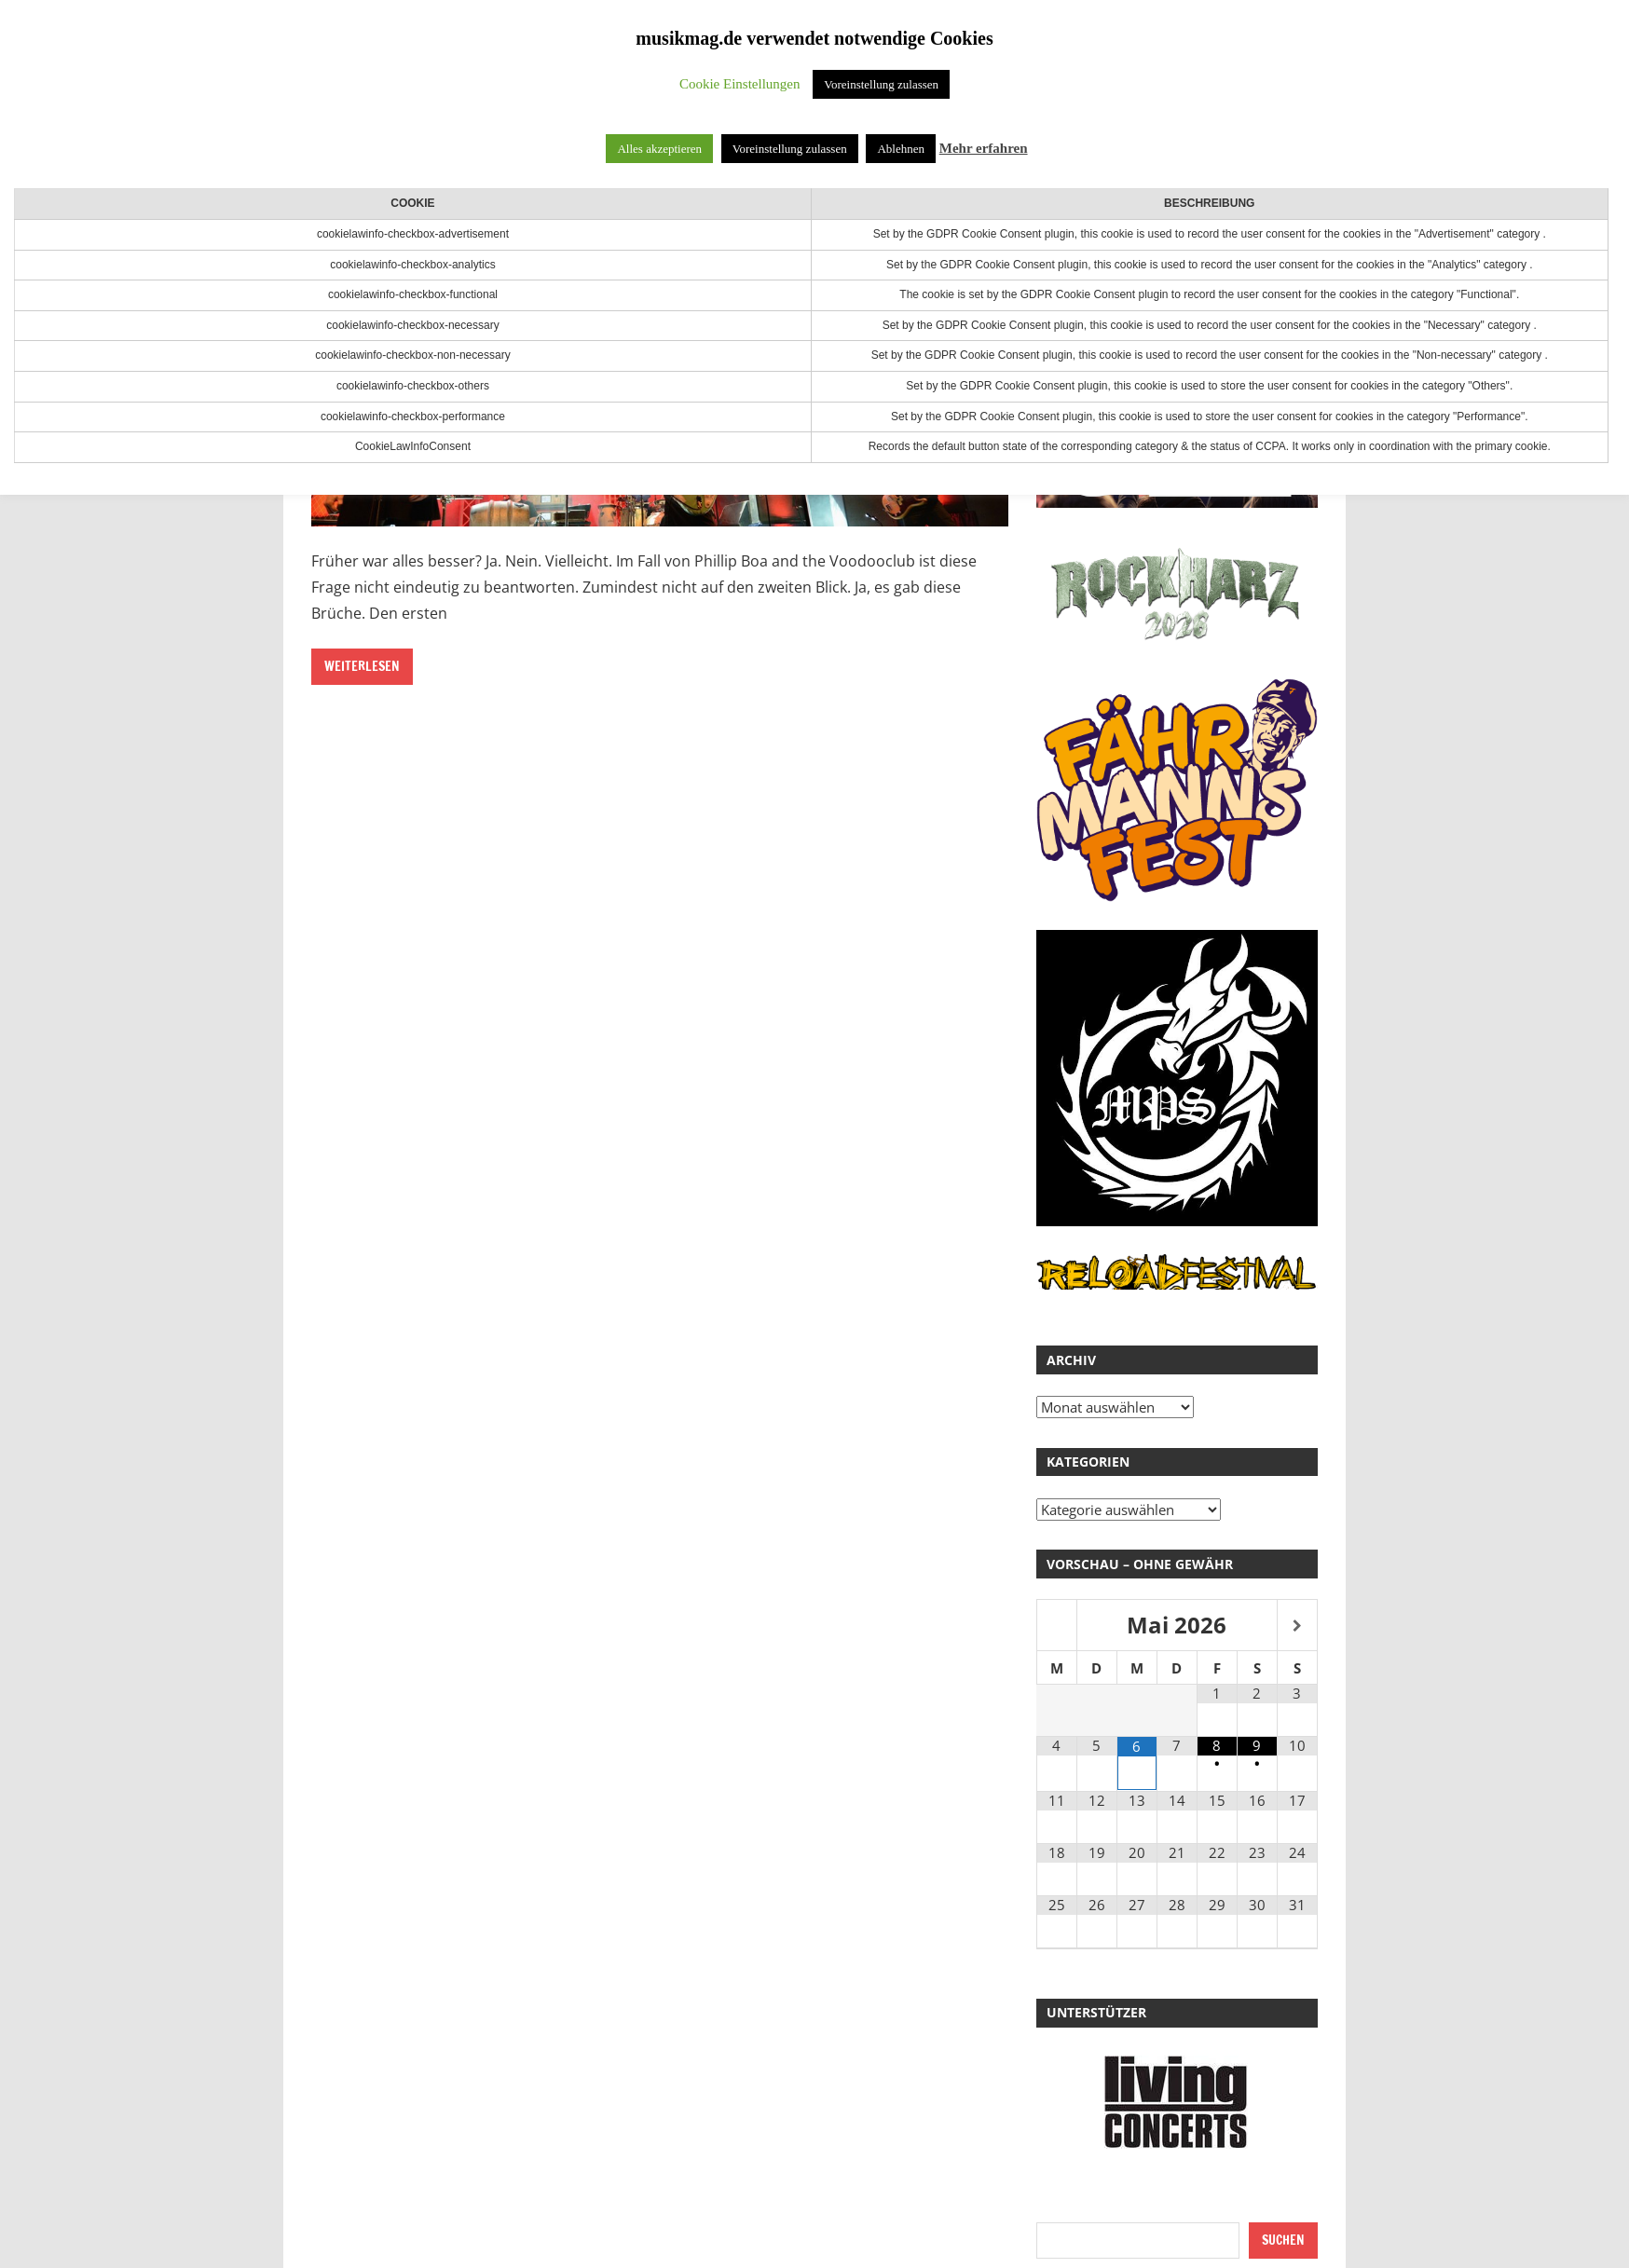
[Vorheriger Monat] (1056, 1626)
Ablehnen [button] (900, 149)
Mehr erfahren (983, 148)
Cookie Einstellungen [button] (740, 83)
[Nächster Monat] (1297, 1626)
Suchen (1283, 2240)
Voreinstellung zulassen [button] (881, 84)
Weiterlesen (362, 666)
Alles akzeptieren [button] (659, 149)
